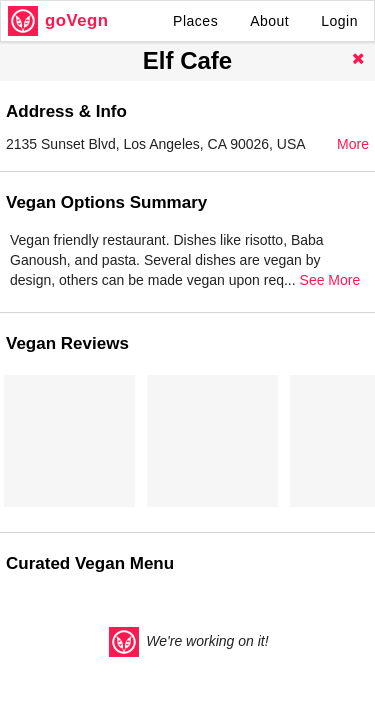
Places (195, 21)
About (269, 21)
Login (339, 21)
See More (330, 280)
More (353, 144)
